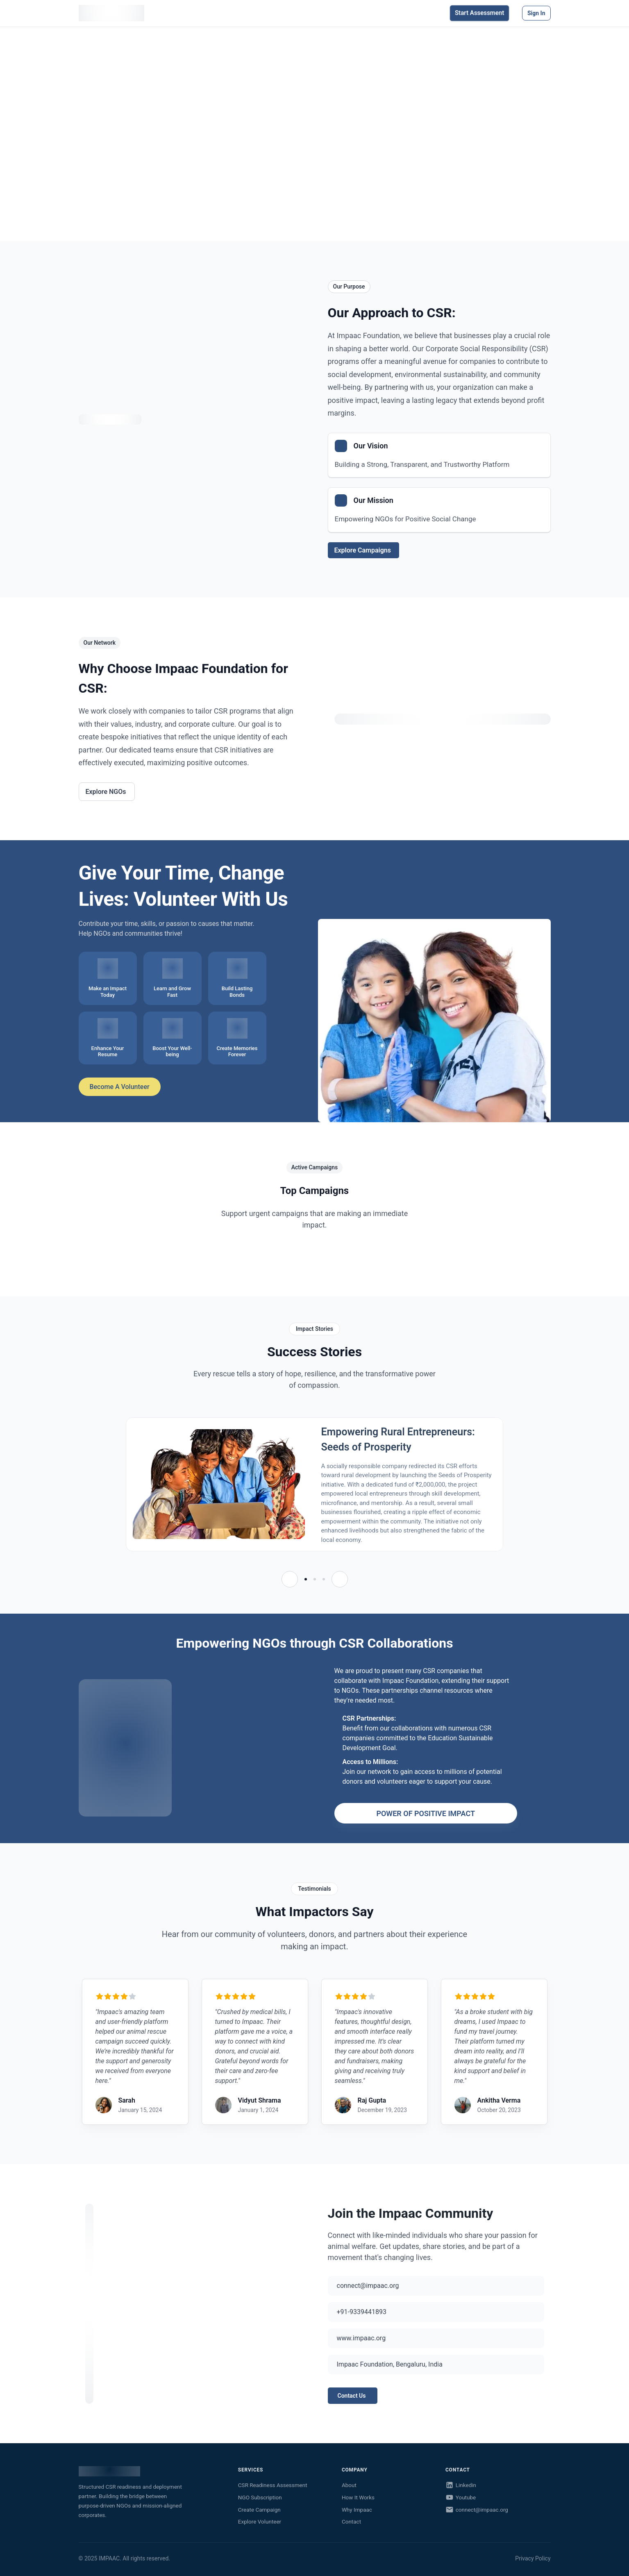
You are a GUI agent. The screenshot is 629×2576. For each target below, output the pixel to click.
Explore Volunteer (259, 2521)
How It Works (358, 2497)
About (349, 2485)
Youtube (460, 2497)
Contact (351, 2521)
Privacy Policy (532, 2558)
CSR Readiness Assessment (272, 2485)
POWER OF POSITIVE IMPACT (425, 1813)
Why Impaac (357, 2509)
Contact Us (352, 2395)
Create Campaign (259, 2509)
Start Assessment (479, 16)
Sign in (536, 16)
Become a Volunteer (119, 1087)
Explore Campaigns (362, 550)
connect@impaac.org (476, 2510)
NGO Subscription (260, 2497)
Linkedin (460, 2485)
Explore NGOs (106, 792)
